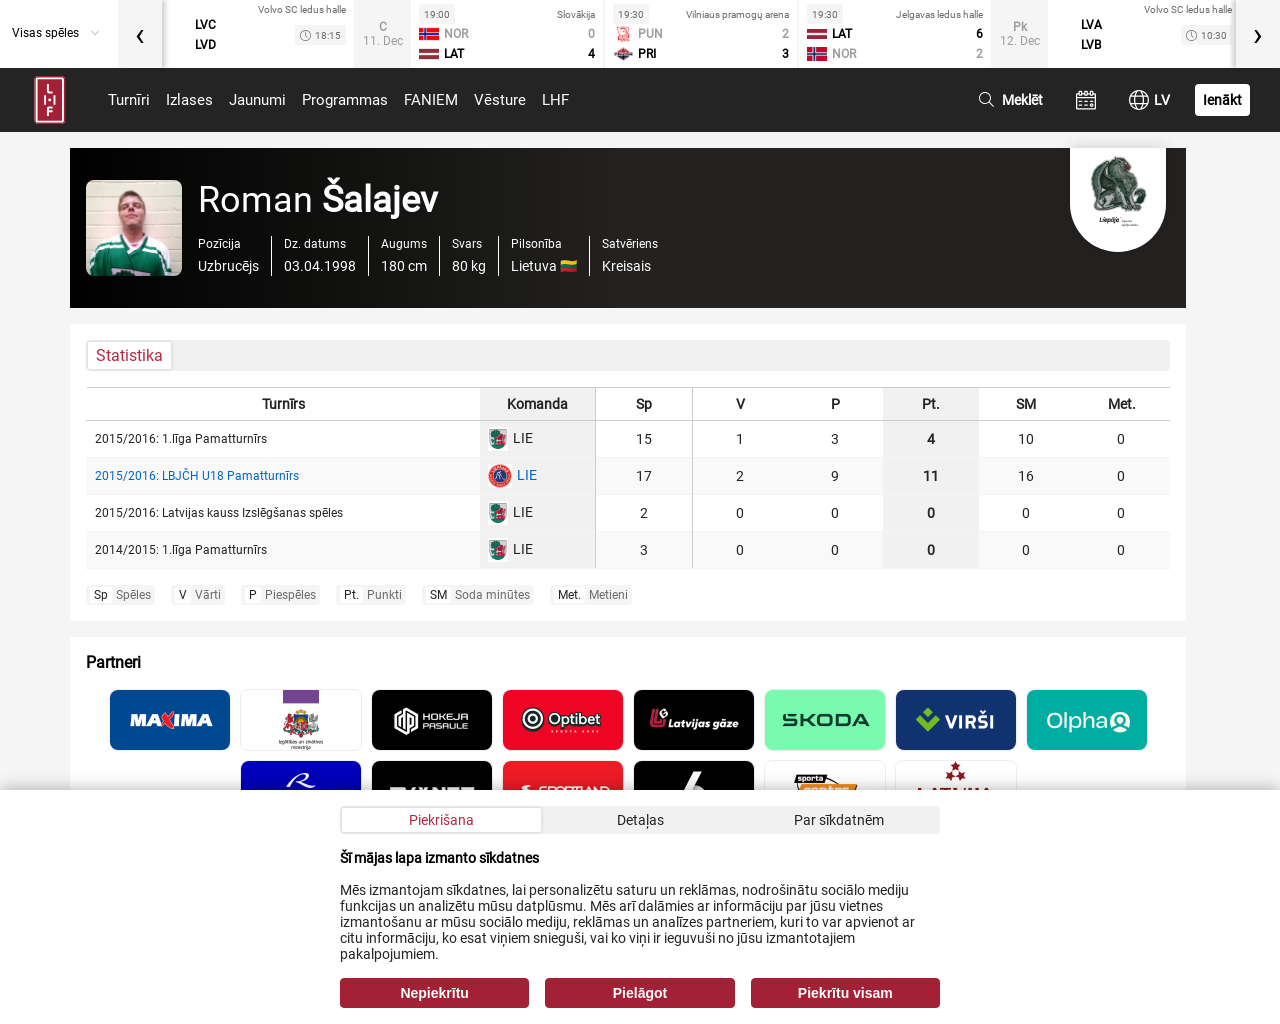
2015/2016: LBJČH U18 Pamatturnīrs (197, 476)
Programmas (345, 100)
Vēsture (500, 100)
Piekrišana (441, 820)
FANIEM (431, 100)
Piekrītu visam (845, 993)
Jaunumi (257, 100)
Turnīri (129, 100)
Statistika (129, 355)
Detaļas (640, 820)
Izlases (189, 100)
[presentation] (140, 34)
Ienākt (1222, 100)
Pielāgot (640, 993)
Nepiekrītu (434, 993)
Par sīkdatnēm (839, 820)
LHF (555, 100)
